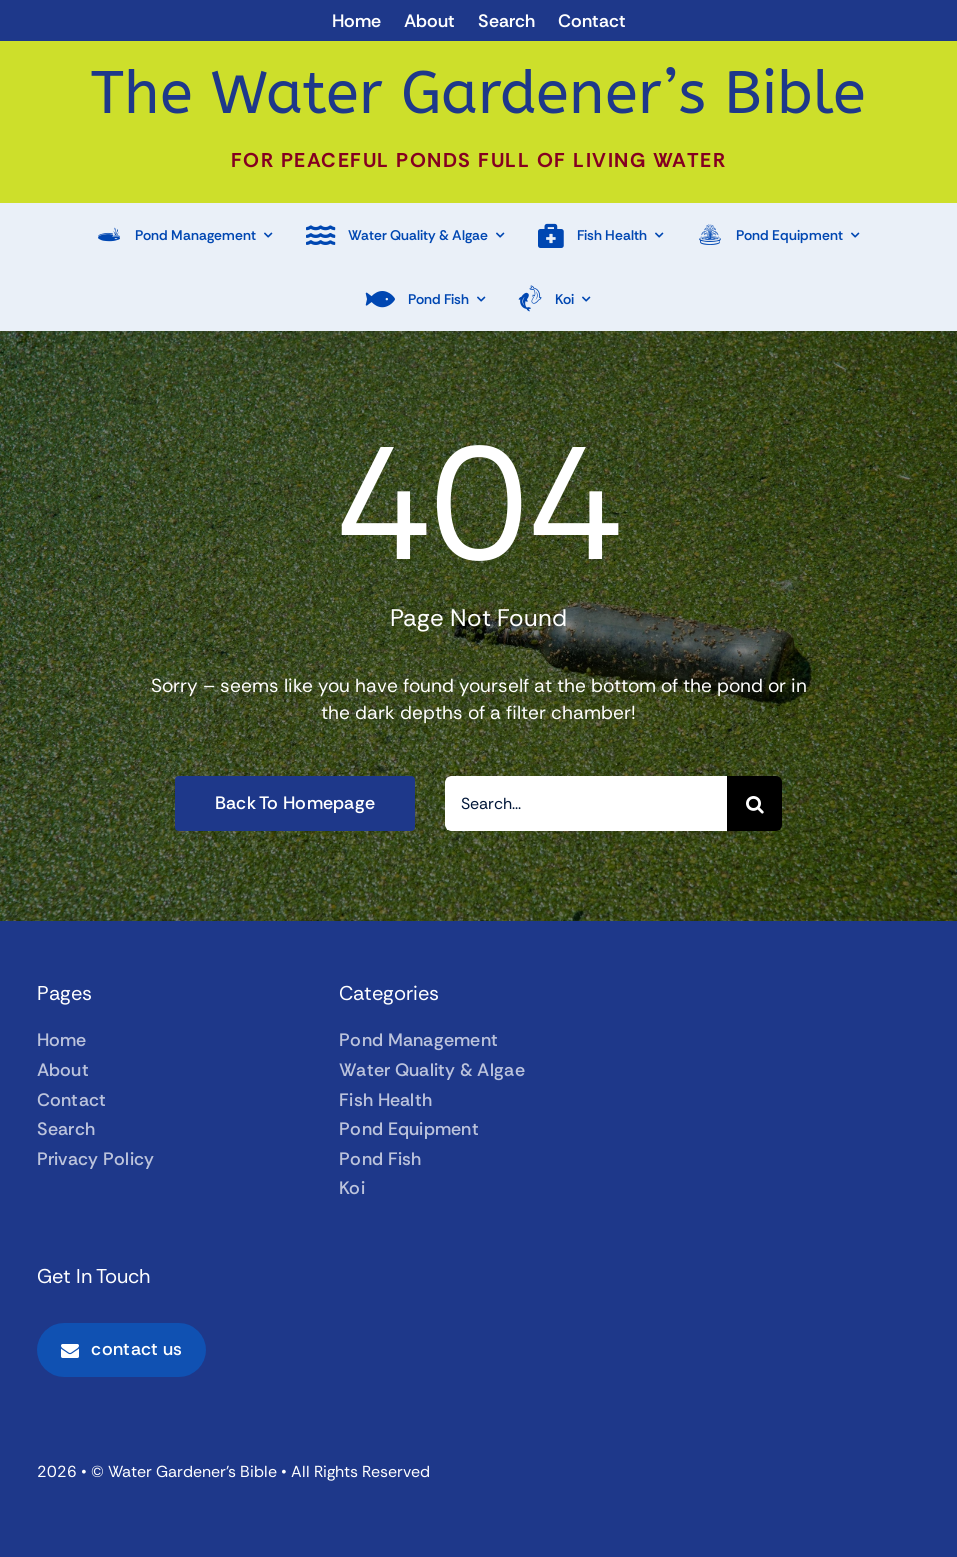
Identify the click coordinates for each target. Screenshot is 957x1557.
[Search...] (586, 803)
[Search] (754, 803)
